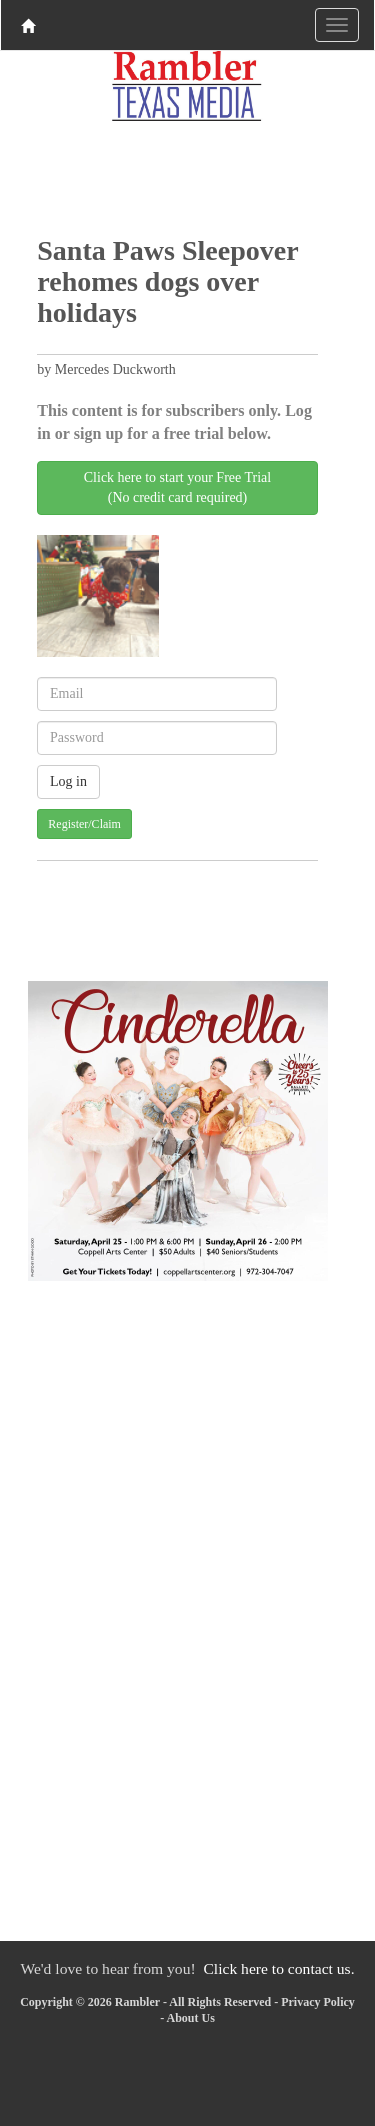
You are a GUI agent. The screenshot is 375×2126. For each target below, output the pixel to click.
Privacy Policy (318, 2002)
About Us (190, 2018)
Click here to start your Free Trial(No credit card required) (177, 487)
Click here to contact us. (278, 1968)
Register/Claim (84, 824)
